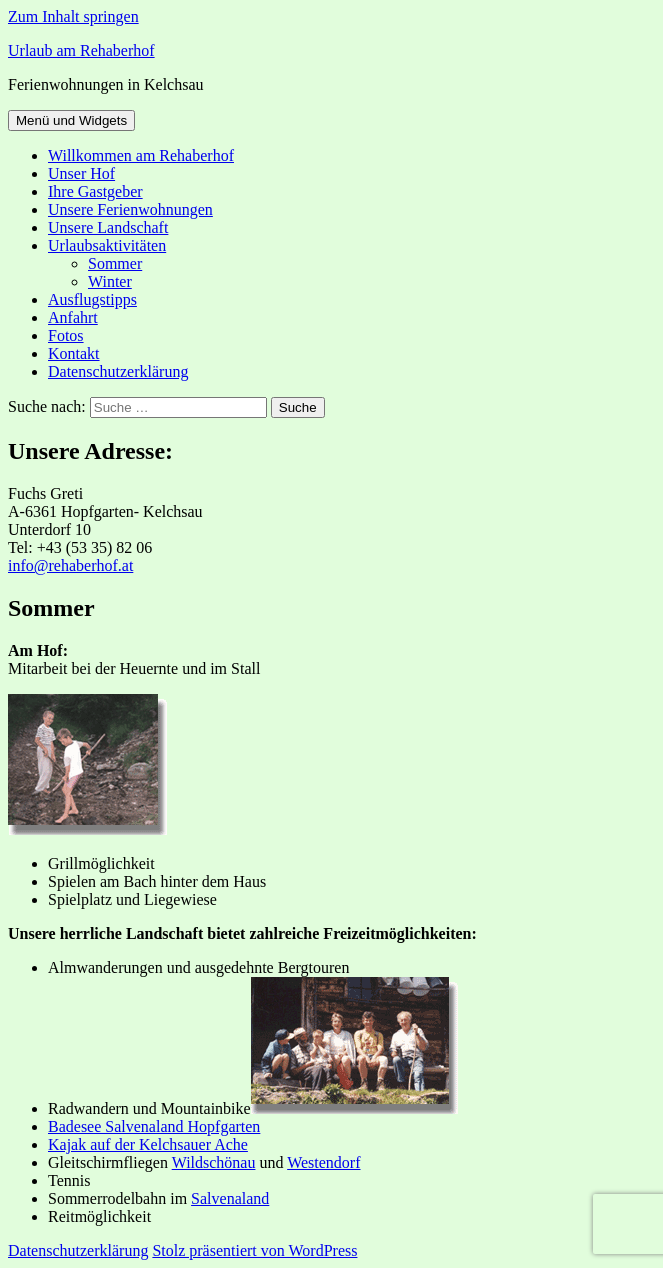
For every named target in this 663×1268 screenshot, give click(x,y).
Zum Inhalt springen (73, 16)
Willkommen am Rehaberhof (141, 155)
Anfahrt (73, 317)
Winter (110, 281)
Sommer (115, 263)
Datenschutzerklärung (118, 371)
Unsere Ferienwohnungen (130, 209)
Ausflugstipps (92, 299)
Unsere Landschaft (108, 227)
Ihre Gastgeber (95, 191)
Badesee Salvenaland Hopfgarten (154, 1126)
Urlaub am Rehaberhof (81, 50)
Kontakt (74, 353)
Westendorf (323, 1162)
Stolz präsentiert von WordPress (254, 1250)
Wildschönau (214, 1162)
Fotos (66, 335)
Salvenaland (230, 1198)
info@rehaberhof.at (70, 565)
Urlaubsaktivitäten (107, 245)
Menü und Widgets (71, 120)
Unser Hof (81, 173)
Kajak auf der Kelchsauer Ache (148, 1144)
